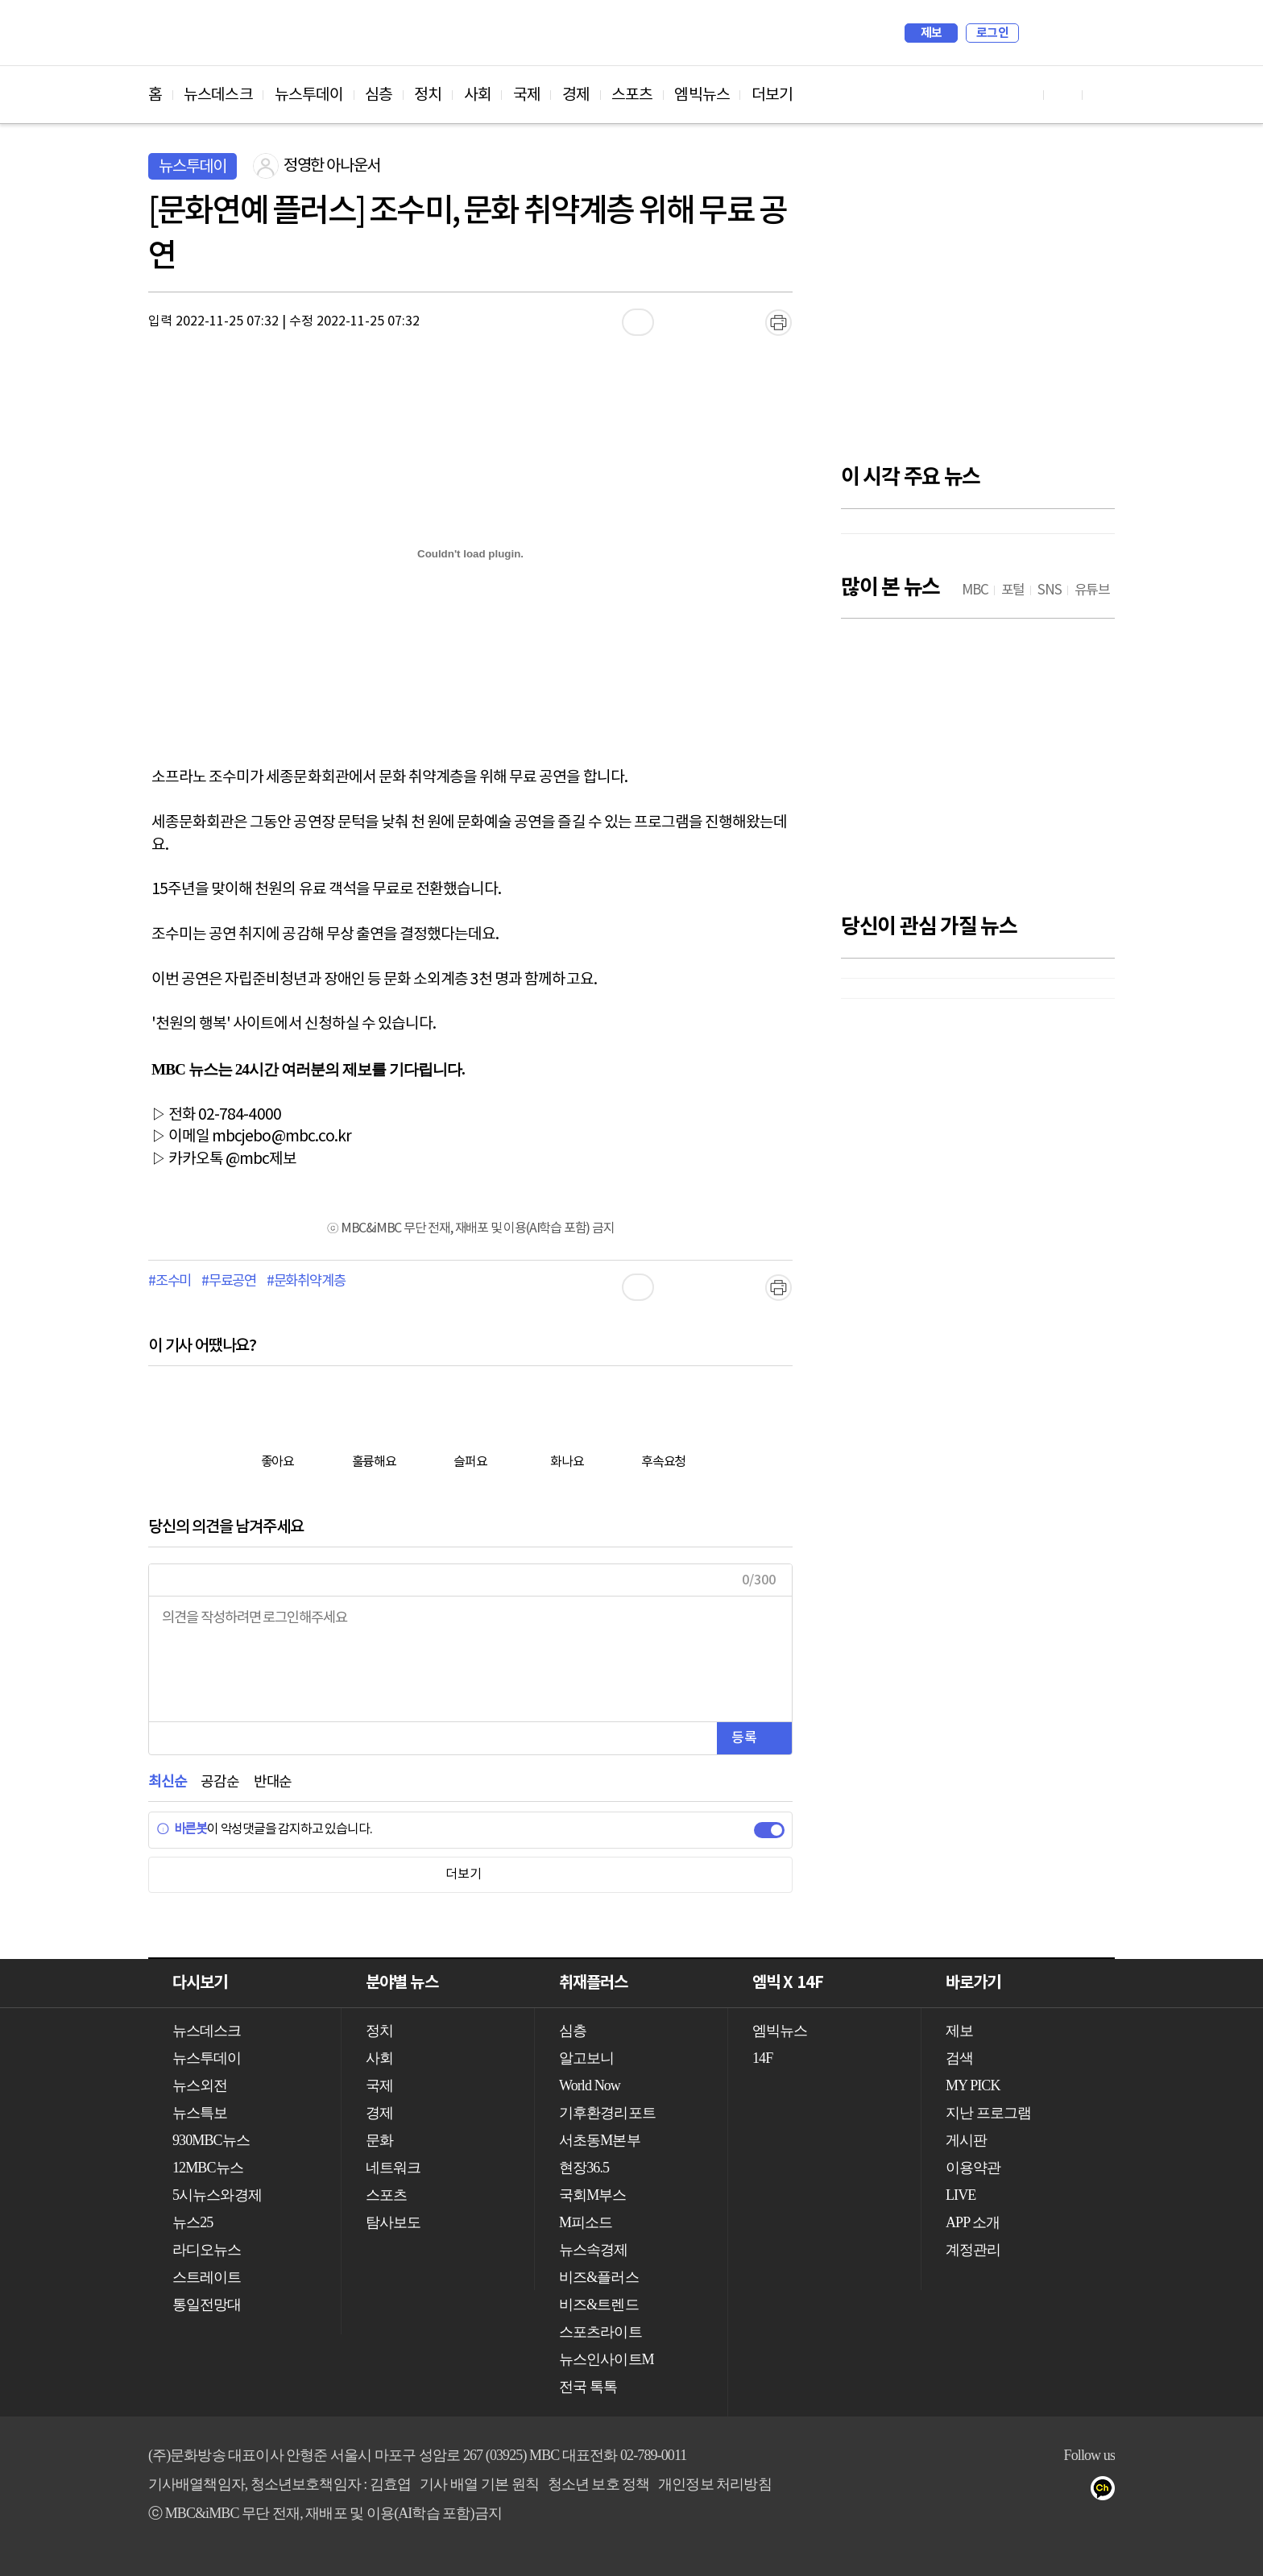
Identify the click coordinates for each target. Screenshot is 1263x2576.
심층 (378, 95)
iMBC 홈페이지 (1097, 33)
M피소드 (585, 2222)
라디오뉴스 (207, 2250)
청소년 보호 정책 (599, 2484)
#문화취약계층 (306, 1282)
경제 (576, 95)
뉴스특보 (199, 2113)
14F (762, 2058)
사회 (477, 95)
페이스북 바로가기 (1063, 95)
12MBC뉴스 (207, 2168)
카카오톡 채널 (1108, 2491)
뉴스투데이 (309, 95)
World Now (589, 2085)
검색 (1039, 33)
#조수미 (169, 1282)
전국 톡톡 (588, 2387)
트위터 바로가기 (1102, 95)
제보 (931, 33)
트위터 (1011, 2491)
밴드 (1043, 2491)
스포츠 (631, 95)
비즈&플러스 (599, 2277)
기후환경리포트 (607, 2113)
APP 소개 (973, 2222)
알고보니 (586, 2058)
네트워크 (393, 2168)
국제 (526, 95)
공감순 (219, 1782)
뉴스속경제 (593, 2250)
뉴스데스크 (218, 95)
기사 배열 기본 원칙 (479, 2484)
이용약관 (973, 2168)
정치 (427, 95)
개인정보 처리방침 (714, 2484)
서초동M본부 (599, 2140)
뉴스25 (192, 2222)
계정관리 (973, 2250)
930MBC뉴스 (211, 2140)
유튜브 (947, 2491)
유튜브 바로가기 (1024, 95)
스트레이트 (207, 2277)
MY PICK (1062, 33)
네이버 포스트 (1076, 2491)
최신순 (167, 1782)
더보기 (772, 95)
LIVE (960, 2195)
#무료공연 (228, 1282)
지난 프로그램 (988, 2113)
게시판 (966, 2140)
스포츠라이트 (600, 2332)
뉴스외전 (199, 2085)
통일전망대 (207, 2304)
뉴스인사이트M (606, 2359)
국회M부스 (593, 2195)
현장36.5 (584, 2168)
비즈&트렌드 (599, 2304)
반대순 (273, 1782)
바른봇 (181, 1829)
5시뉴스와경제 (217, 2195)
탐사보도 (393, 2222)
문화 (379, 2140)
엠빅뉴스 (701, 95)
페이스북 (979, 2491)
